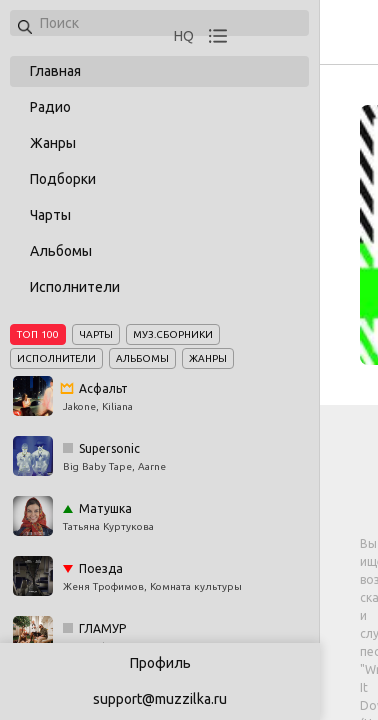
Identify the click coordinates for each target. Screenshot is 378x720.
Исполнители (75, 287)
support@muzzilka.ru (160, 699)
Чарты (50, 215)
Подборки (63, 179)
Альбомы (61, 251)
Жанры (53, 143)
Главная (55, 71)
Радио (50, 107)
